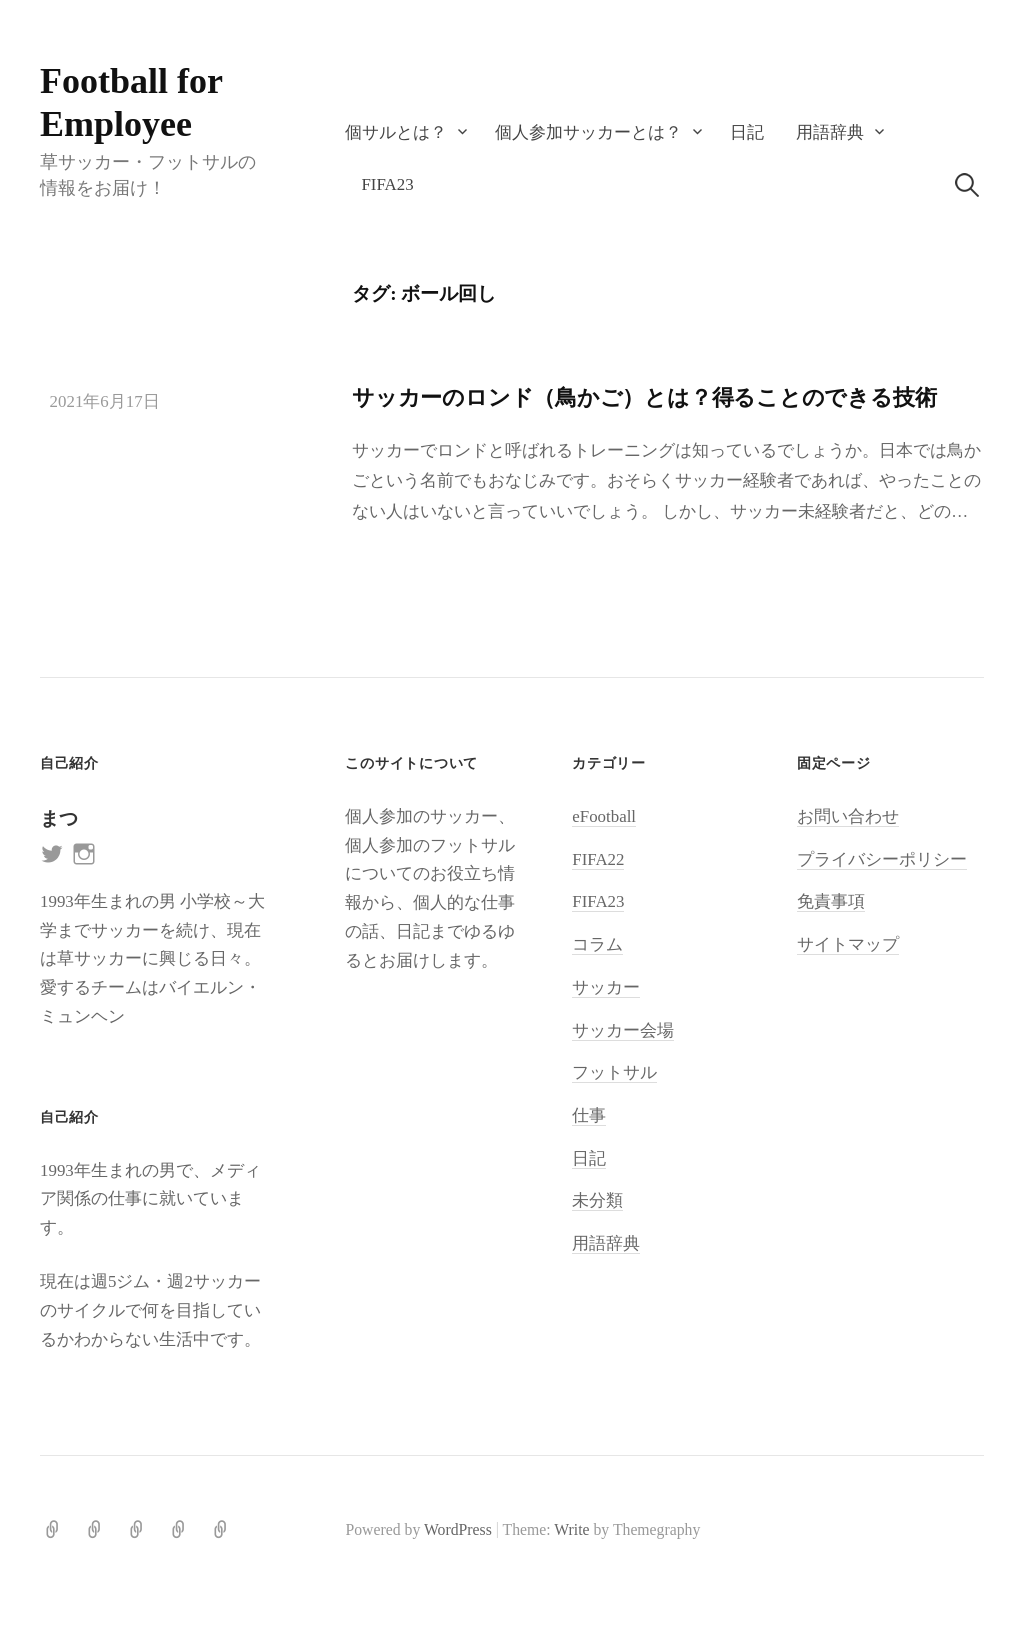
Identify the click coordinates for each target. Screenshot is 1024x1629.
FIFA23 (387, 184)
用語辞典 (830, 132)
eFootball (604, 816)
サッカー (606, 987)
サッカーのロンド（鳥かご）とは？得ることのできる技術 (644, 397)
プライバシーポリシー (882, 859)
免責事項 (831, 901)
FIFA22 (598, 859)
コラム (597, 944)
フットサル (614, 1072)
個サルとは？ (396, 132)
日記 (747, 132)
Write (571, 1529)
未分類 (597, 1200)
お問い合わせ (848, 816)
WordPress (458, 1529)
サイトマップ (848, 944)
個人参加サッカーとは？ (588, 132)
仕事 (589, 1115)
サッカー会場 (623, 1030)
